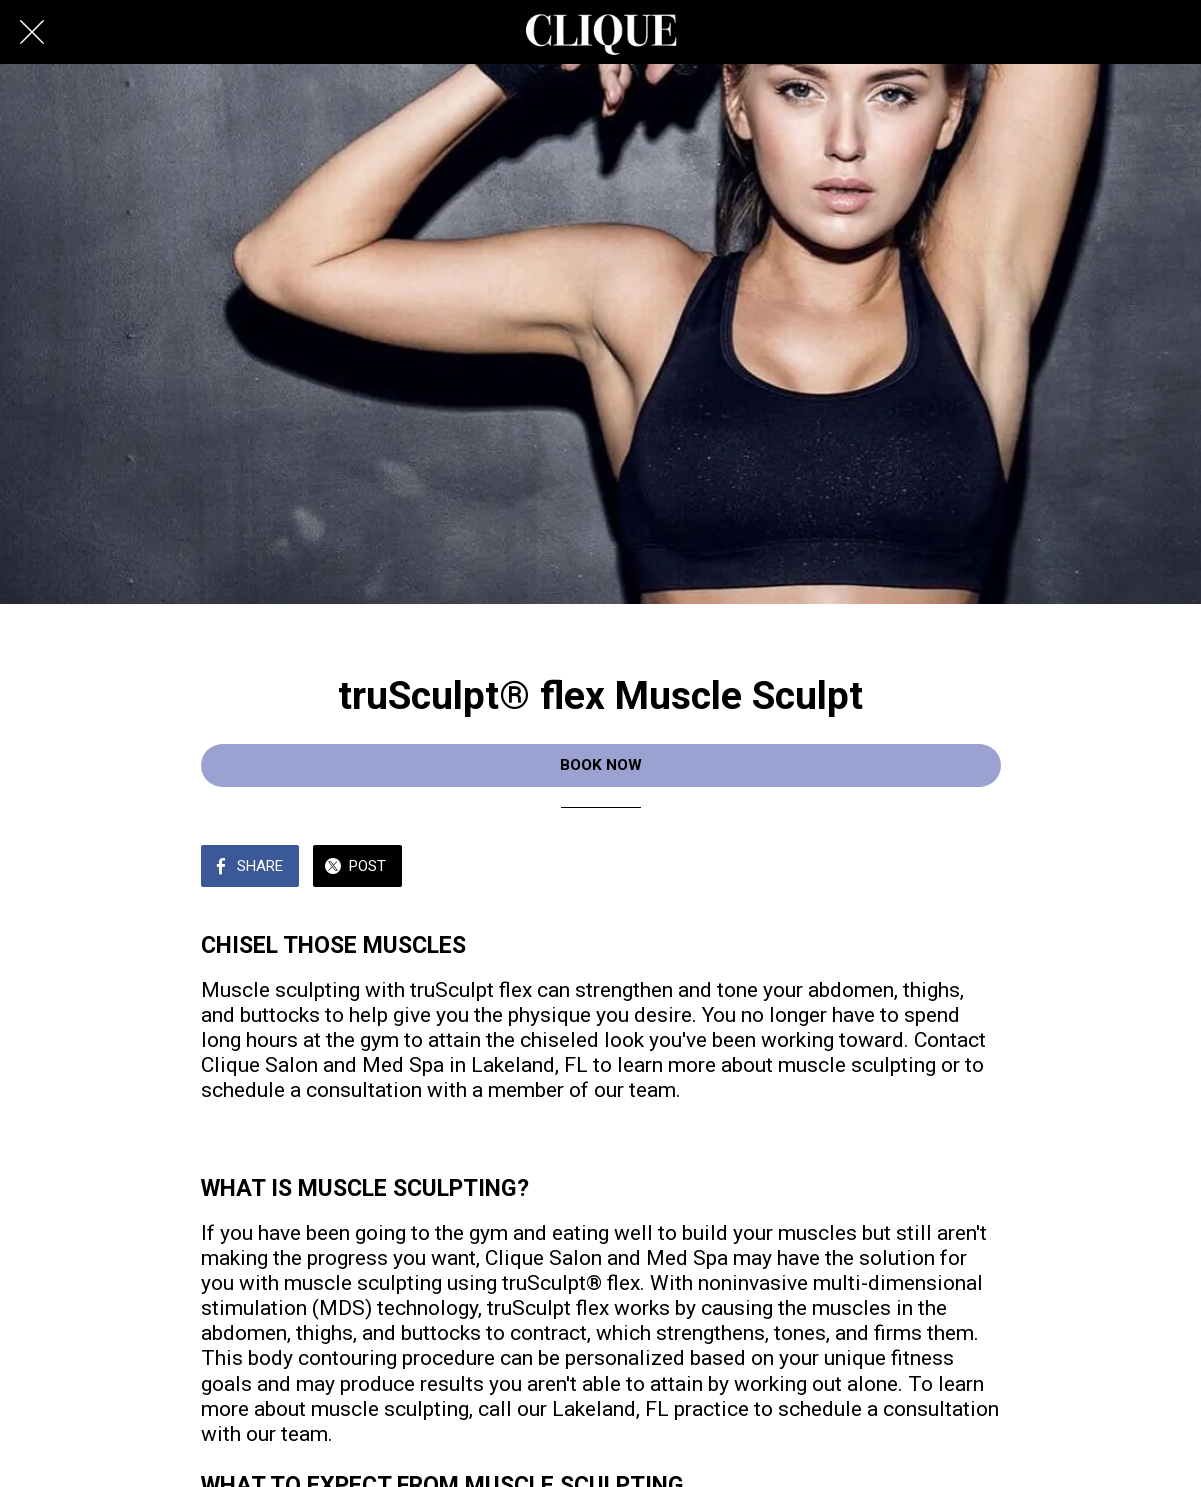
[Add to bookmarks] (977, 868)
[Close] (32, 32)
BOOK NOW (601, 765)
